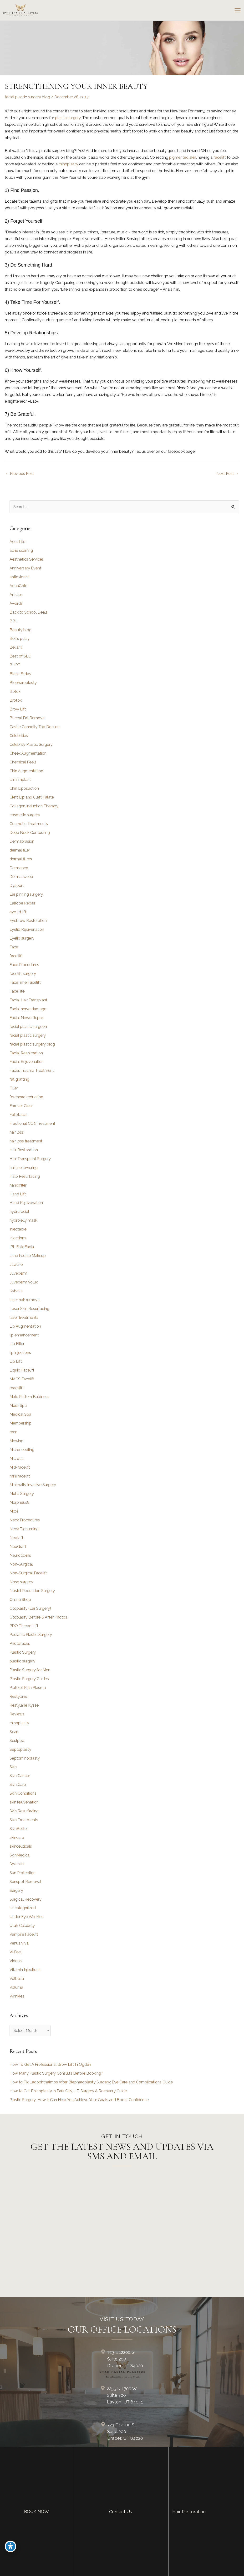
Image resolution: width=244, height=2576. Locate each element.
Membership (20, 1423)
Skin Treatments (24, 1820)
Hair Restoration (24, 1150)
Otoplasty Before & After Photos (38, 1617)
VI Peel (16, 1952)
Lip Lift (16, 1361)
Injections (18, 1238)
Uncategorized (23, 1908)
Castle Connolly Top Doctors (35, 727)
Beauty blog (20, 630)
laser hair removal (25, 1300)
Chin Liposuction (24, 788)
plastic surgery (67, 118)
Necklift (16, 1537)
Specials (17, 1864)
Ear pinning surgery (26, 894)
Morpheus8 (20, 1502)
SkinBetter (19, 1828)
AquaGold (18, 586)
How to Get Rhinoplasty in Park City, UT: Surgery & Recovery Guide (68, 2091)
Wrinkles (17, 1996)
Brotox (16, 700)
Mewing (16, 1441)
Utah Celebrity (22, 1925)
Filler (14, 1088)
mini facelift (20, 1476)
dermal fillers (21, 859)
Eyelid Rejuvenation (27, 929)
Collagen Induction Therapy (34, 806)
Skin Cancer (20, 1775)
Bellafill (16, 647)
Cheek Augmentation (28, 753)
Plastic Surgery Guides (29, 1679)
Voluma (16, 1987)
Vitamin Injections (25, 1969)
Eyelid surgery (22, 938)
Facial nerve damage (28, 1009)
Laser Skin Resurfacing (29, 1308)
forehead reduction (26, 1097)
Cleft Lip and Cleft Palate (32, 797)
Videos (16, 1961)
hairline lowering (24, 1167)
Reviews (17, 1714)
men (13, 1432)
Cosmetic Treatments (29, 823)
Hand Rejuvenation (26, 1202)
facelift (219, 157)
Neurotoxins (20, 1555)
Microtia (17, 1458)
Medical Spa (20, 1414)
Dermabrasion (22, 841)
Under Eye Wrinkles (26, 1916)
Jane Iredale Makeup (28, 1255)
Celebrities (19, 735)
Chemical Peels (23, 762)
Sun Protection (23, 1873)
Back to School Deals (29, 612)
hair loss (17, 1132)
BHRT (15, 665)
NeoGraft (18, 1546)
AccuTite (17, 541)
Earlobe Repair (22, 903)
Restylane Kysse (24, 1705)
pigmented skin (182, 157)
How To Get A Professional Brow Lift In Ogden (50, 2064)
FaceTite (17, 991)
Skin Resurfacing (24, 1811)
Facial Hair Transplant (28, 1000)
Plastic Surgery (23, 1652)
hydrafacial (19, 1211)
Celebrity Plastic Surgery (31, 744)
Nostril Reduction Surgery (32, 1590)
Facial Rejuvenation (27, 1061)
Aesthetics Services (27, 559)
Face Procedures (24, 964)
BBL (14, 621)
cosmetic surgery (25, 815)
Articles (16, 594)
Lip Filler (17, 1343)
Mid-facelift (20, 1467)
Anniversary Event (25, 568)
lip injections (20, 1352)
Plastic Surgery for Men (30, 1670)
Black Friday (20, 674)
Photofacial (20, 1643)
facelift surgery (23, 973)
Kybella (16, 1291)
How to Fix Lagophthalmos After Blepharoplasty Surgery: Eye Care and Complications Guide (91, 2082)
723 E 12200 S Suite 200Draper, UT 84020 (125, 2359)
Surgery (16, 1890)
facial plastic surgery (28, 1035)
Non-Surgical (21, 1564)
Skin (13, 1767)
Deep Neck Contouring (30, 832)
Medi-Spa (18, 1405)
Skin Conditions (23, 1793)
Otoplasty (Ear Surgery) (30, 1608)
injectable (18, 1229)
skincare (17, 1837)
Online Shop (20, 1599)
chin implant (20, 779)
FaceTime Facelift (25, 982)
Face (14, 947)
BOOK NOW (36, 2511)
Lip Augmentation (25, 1326)
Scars (14, 1732)
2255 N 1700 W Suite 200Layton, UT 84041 (125, 2395)
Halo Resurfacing (25, 1176)
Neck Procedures (25, 1520)
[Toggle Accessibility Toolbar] (10, 2546)
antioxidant (19, 577)
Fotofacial (18, 1114)
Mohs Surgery (22, 1493)
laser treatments (24, 1317)
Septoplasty (20, 1749)
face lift (16, 956)
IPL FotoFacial (22, 1247)
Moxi (14, 1511)
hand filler (18, 1185)
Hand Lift (18, 1194)
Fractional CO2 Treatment (32, 1123)
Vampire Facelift (24, 1934)
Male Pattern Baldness (29, 1396)
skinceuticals (21, 1846)
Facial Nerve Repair (27, 1017)
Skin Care (18, 1784)
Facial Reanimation (26, 1053)
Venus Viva (19, 1943)
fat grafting (19, 1079)
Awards (16, 603)
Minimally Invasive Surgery (33, 1485)
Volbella (17, 1978)
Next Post (227, 473)
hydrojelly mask (23, 1220)
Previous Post (19, 473)
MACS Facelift (22, 1379)
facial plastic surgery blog (27, 97)
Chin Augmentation (26, 771)
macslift (17, 1388)
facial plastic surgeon (28, 1026)
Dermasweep (21, 876)
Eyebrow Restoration (28, 920)
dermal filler (20, 850)
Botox (15, 691)
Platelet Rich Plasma (28, 1687)
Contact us (120, 2511)
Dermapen (19, 868)
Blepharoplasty (23, 682)
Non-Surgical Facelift (28, 1573)
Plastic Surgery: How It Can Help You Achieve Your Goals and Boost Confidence (79, 2100)
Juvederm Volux (24, 1282)
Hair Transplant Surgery (30, 1159)
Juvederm (18, 1273)
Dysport (17, 885)
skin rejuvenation (24, 1802)
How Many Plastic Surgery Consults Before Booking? (56, 2073)
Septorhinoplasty (25, 1758)
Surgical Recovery (25, 1899)
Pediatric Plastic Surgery (31, 1634)
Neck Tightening (24, 1529)
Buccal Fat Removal (28, 718)
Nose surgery (21, 1582)
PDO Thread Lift (24, 1626)
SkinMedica (20, 1855)
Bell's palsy (20, 638)
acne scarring (21, 550)
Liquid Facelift (22, 1370)
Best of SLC (20, 656)
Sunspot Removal (25, 1881)
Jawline (16, 1264)
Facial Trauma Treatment (32, 1070)
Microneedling (22, 1449)
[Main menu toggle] (237, 10)
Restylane (18, 1696)
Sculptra (17, 1740)
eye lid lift (18, 912)
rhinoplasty (68, 164)
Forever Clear (21, 1106)
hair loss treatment (26, 1141)
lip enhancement (24, 1335)
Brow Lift (18, 709)
